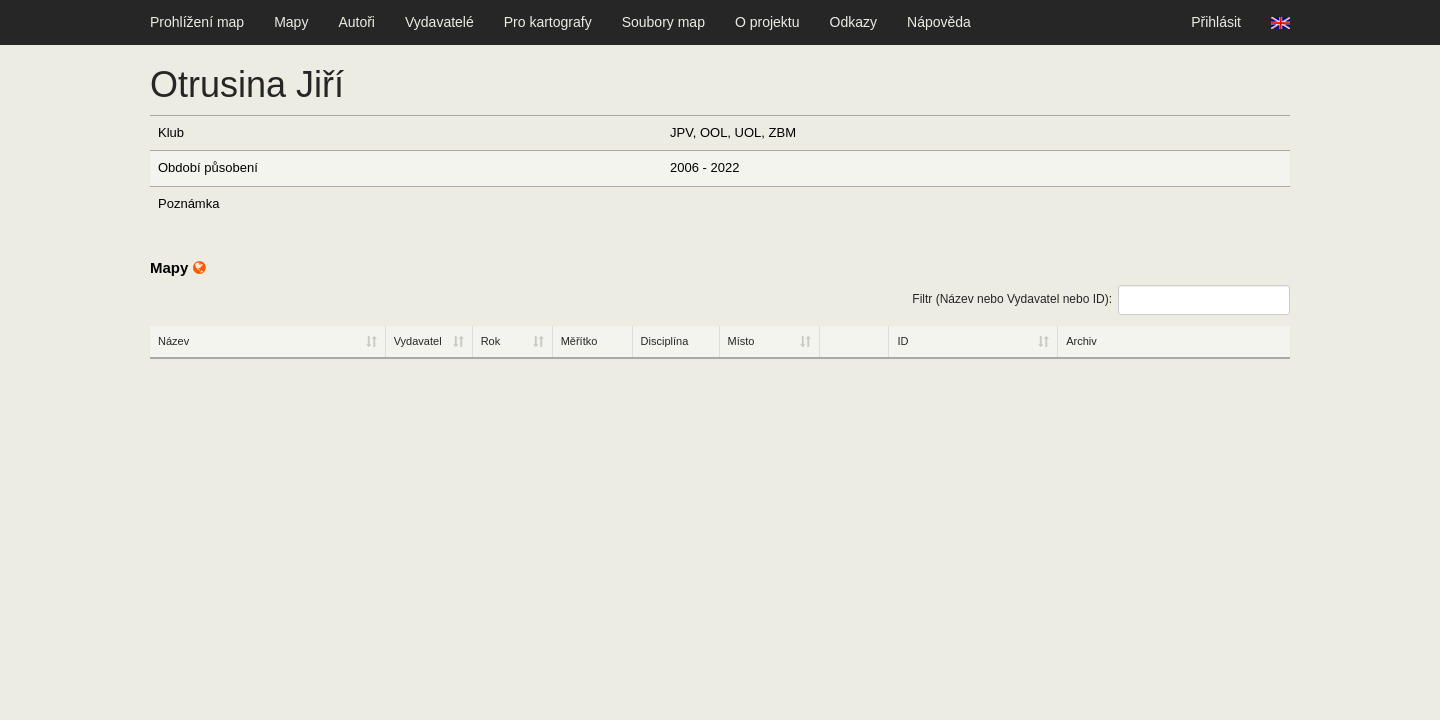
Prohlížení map (197, 22)
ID (902, 341)
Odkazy (853, 22)
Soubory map (663, 22)
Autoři (356, 22)
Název (173, 341)
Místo (741, 341)
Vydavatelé (439, 22)
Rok (491, 341)
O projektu (767, 22)
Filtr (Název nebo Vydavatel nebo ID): (1101, 300)
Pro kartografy (548, 22)
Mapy (291, 22)
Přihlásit (1216, 22)
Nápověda (939, 22)
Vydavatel (418, 341)
